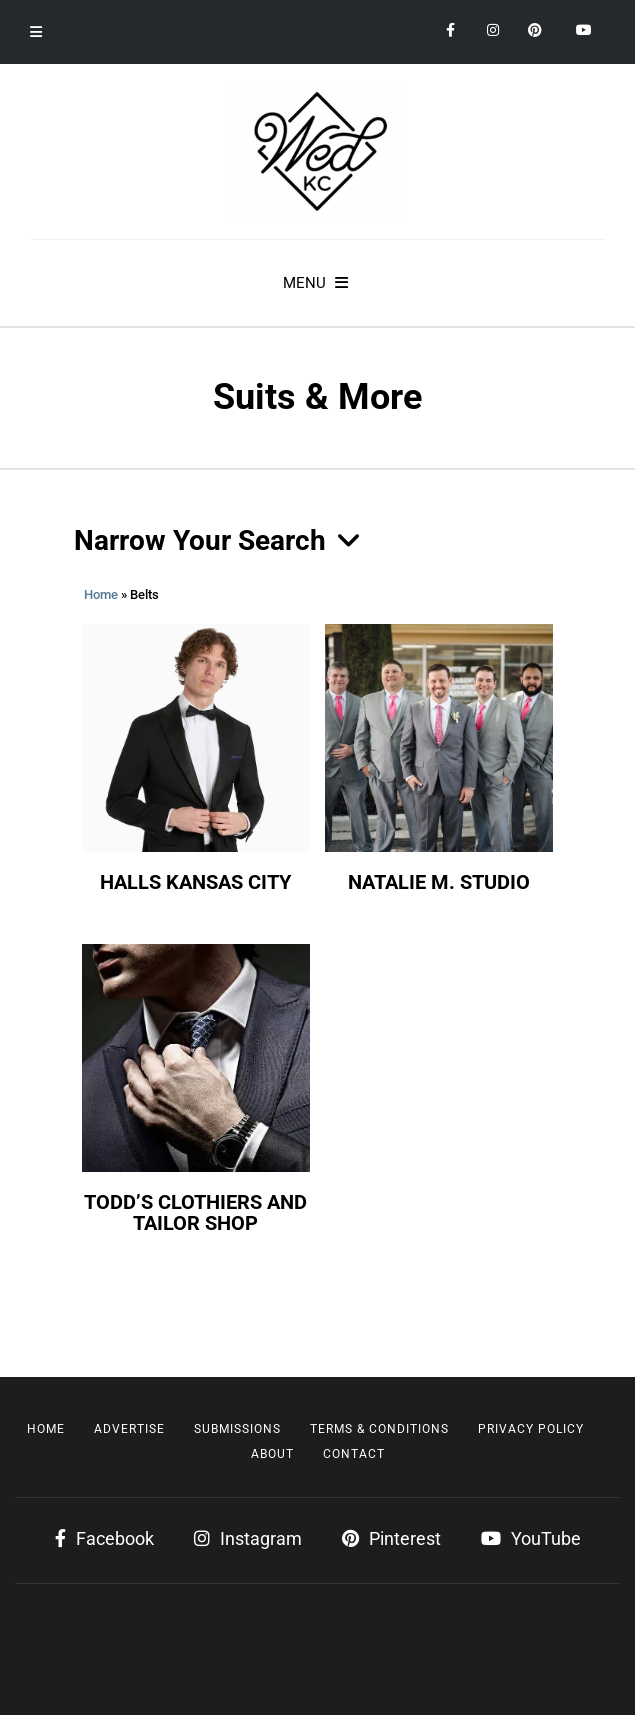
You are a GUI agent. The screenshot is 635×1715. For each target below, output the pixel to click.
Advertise (129, 1429)
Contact (354, 1454)
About (272, 1454)
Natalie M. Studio (439, 882)
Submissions (237, 1429)
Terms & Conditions (379, 1429)
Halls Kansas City (195, 882)
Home (101, 594)
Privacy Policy (531, 1429)
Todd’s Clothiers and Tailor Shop (195, 1213)
